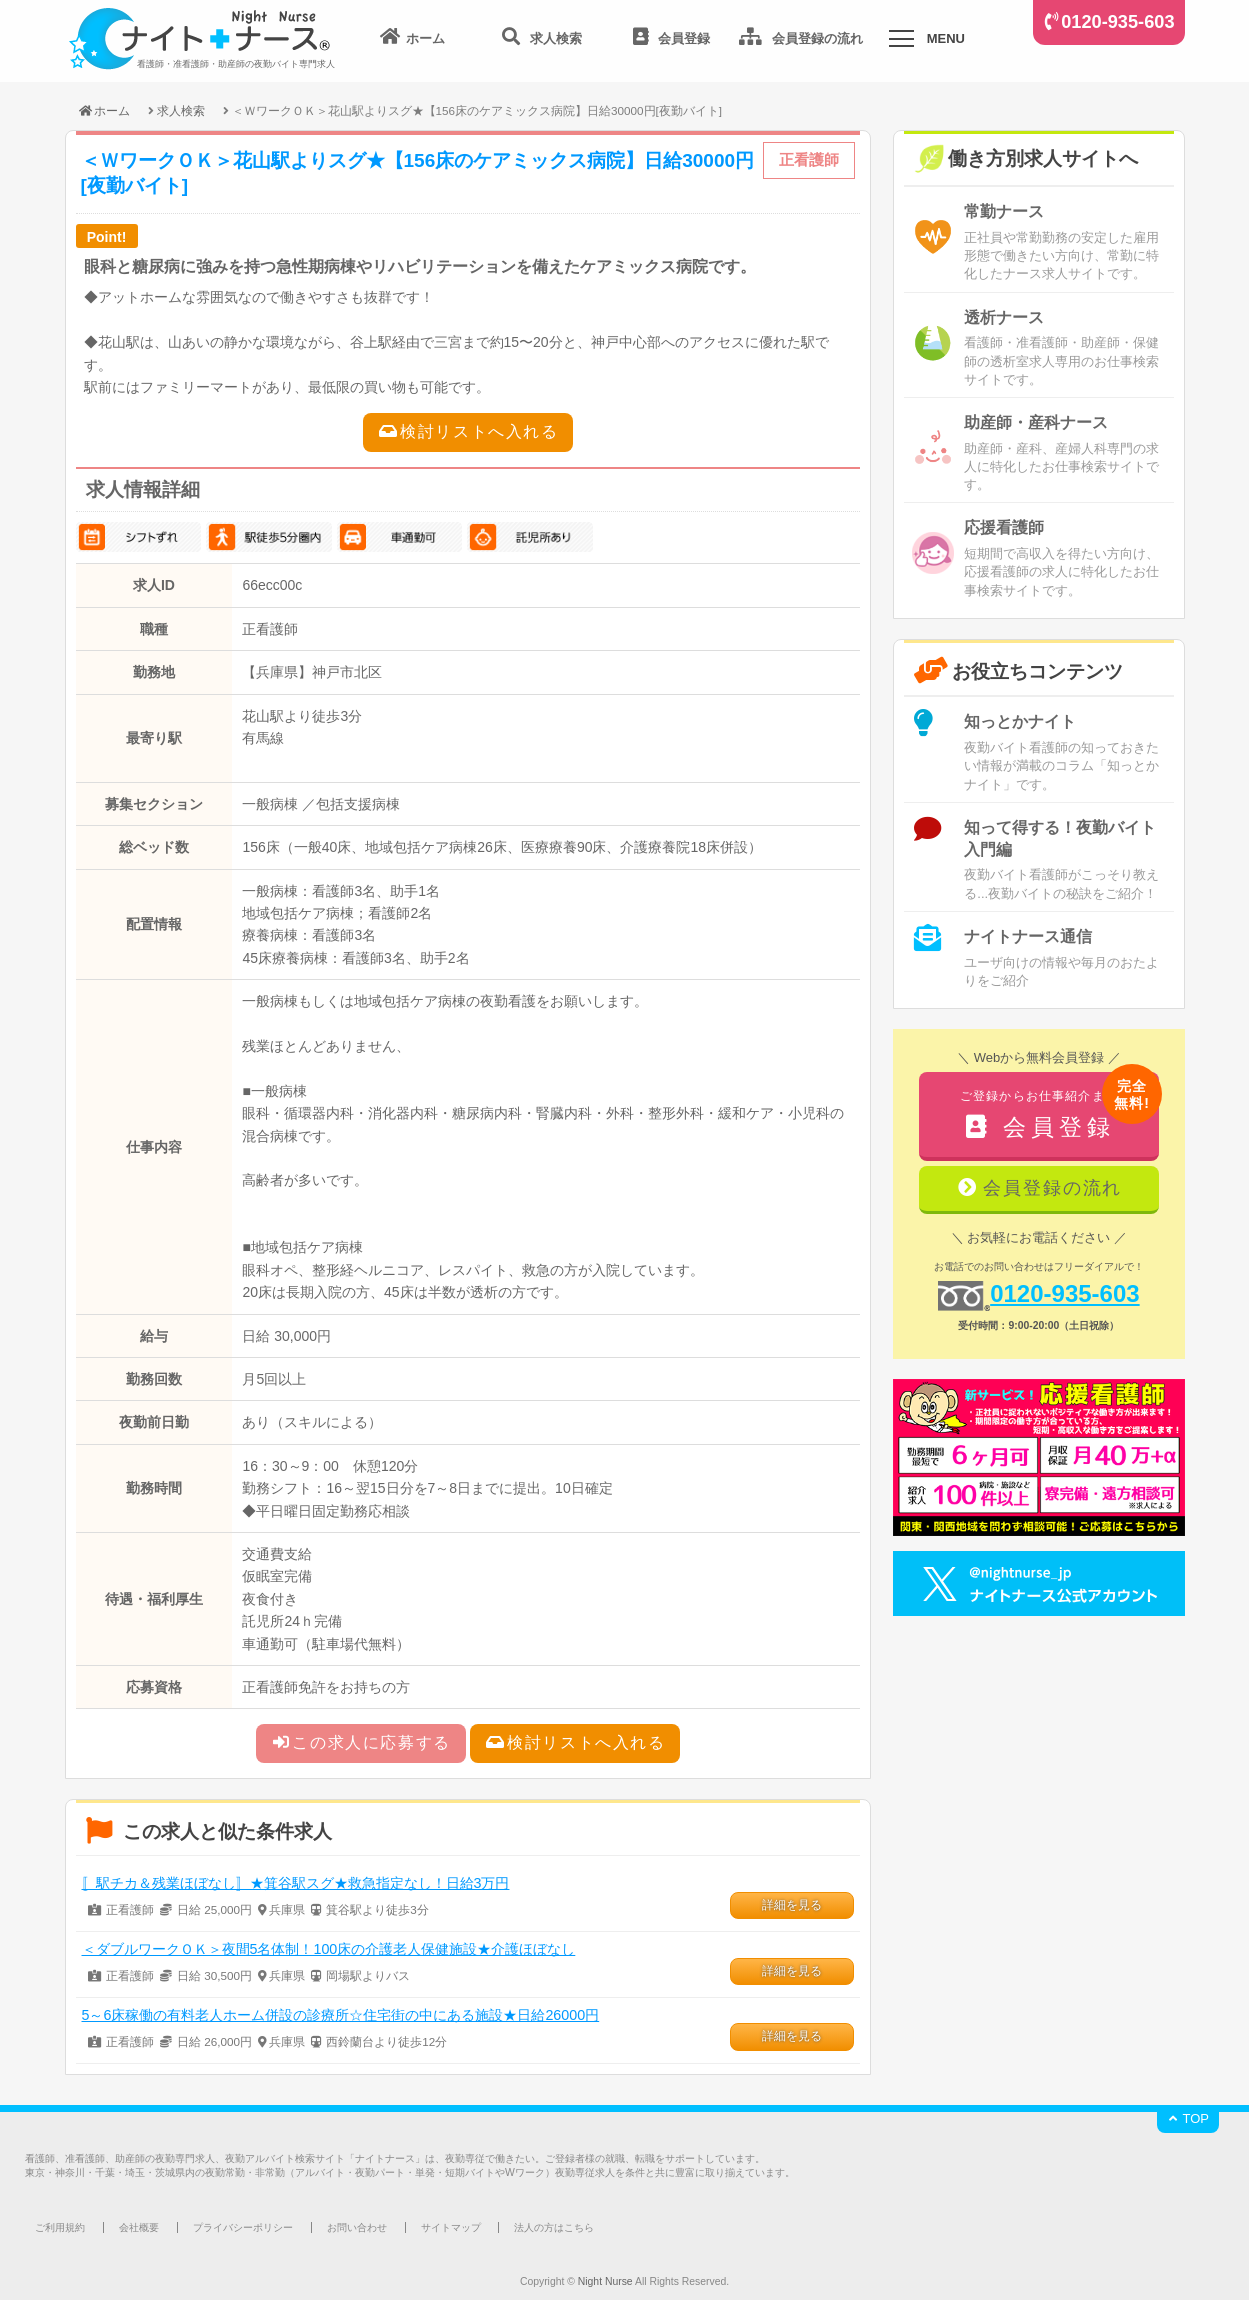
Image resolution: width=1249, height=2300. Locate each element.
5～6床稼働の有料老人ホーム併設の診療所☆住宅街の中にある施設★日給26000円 (341, 2015)
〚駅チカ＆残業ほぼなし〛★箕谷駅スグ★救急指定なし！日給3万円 (296, 1883)
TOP (1188, 2118)
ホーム (103, 110)
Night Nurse (605, 2281)
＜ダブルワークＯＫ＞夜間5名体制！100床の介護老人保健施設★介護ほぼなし (329, 1949)
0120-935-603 (1117, 22)
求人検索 (181, 110)
